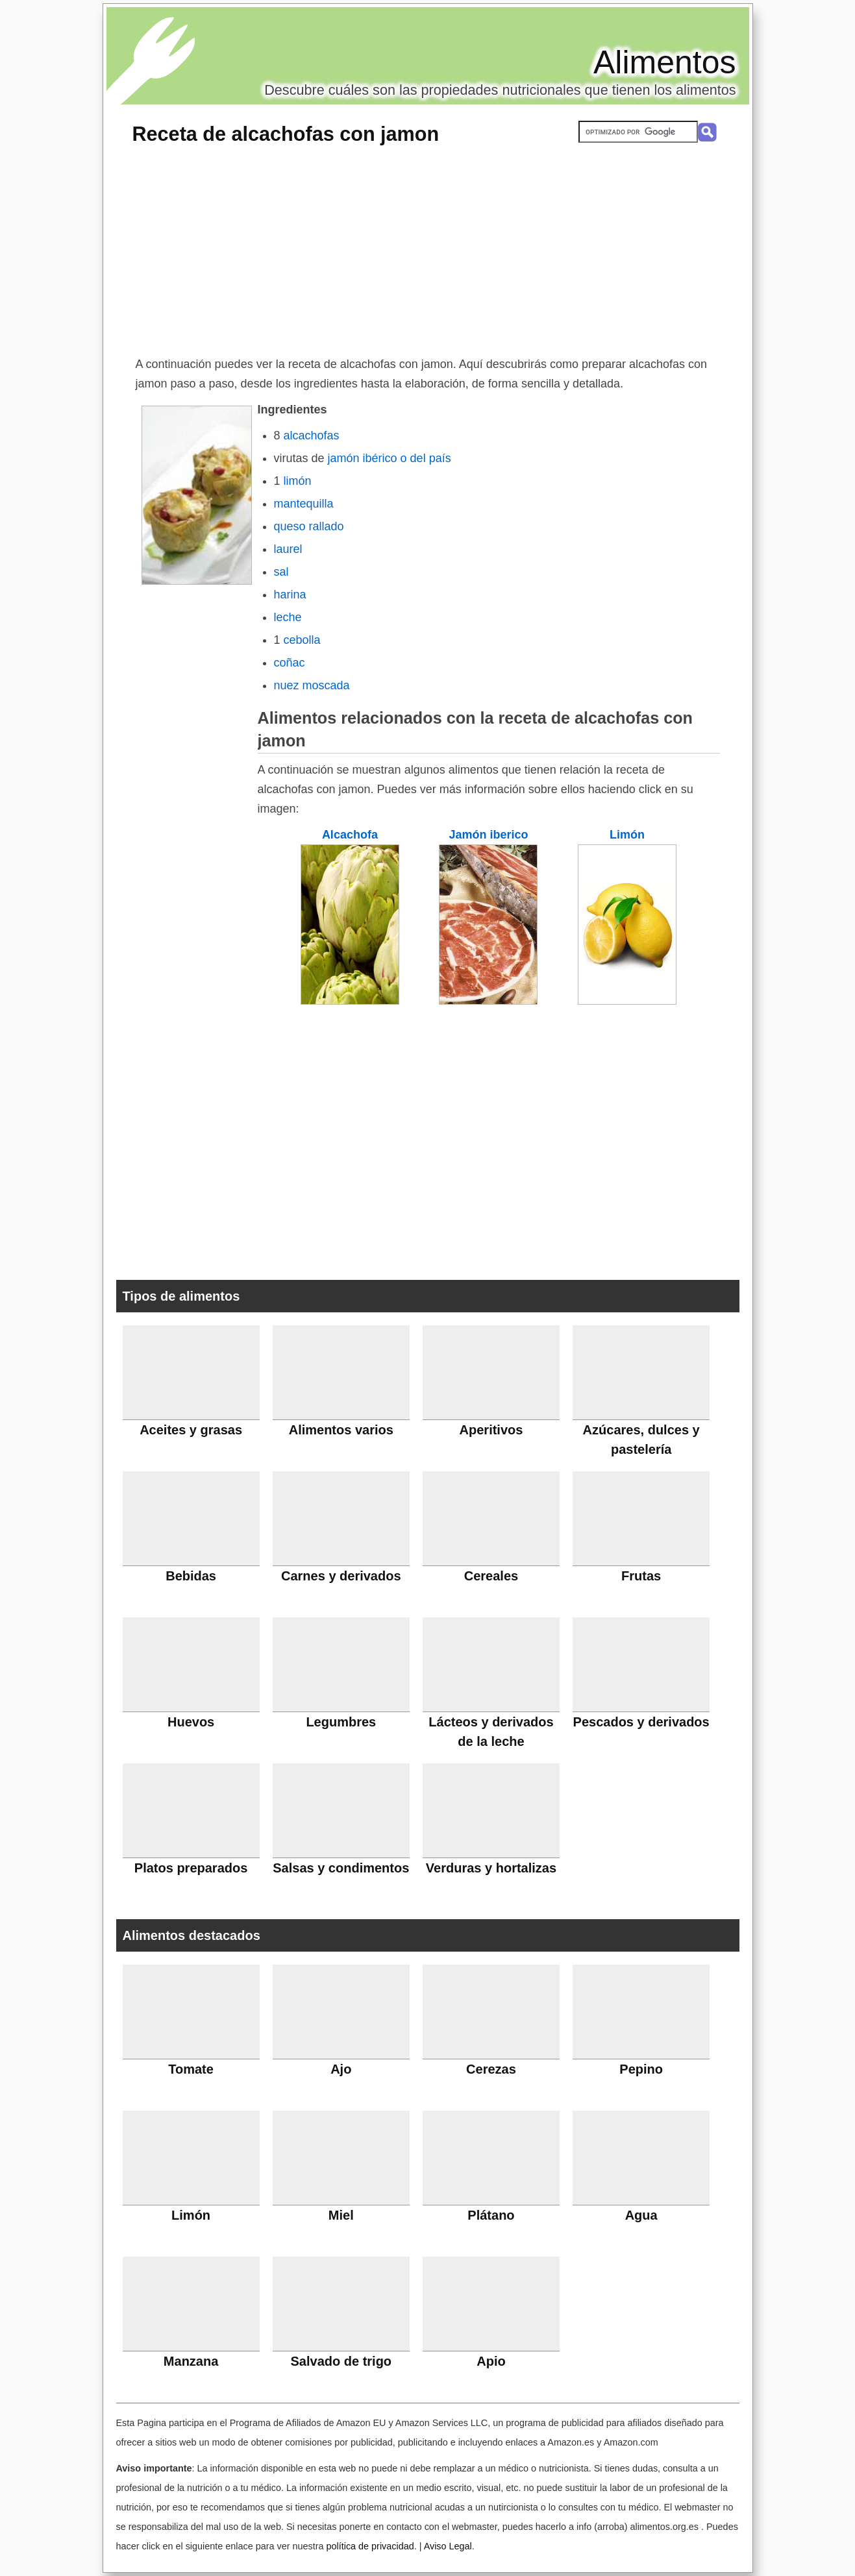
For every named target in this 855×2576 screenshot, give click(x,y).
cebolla (302, 639)
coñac (289, 662)
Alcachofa (350, 834)
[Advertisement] (428, 257)
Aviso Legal (448, 2546)
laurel (288, 549)
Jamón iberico (488, 834)
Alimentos (664, 62)
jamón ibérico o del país (389, 458)
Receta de (286, 134)
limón (298, 480)
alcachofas (312, 435)
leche (288, 617)
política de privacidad (370, 2546)
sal (281, 571)
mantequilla (304, 503)
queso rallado (309, 526)
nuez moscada (312, 685)
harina (290, 594)
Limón (627, 834)
